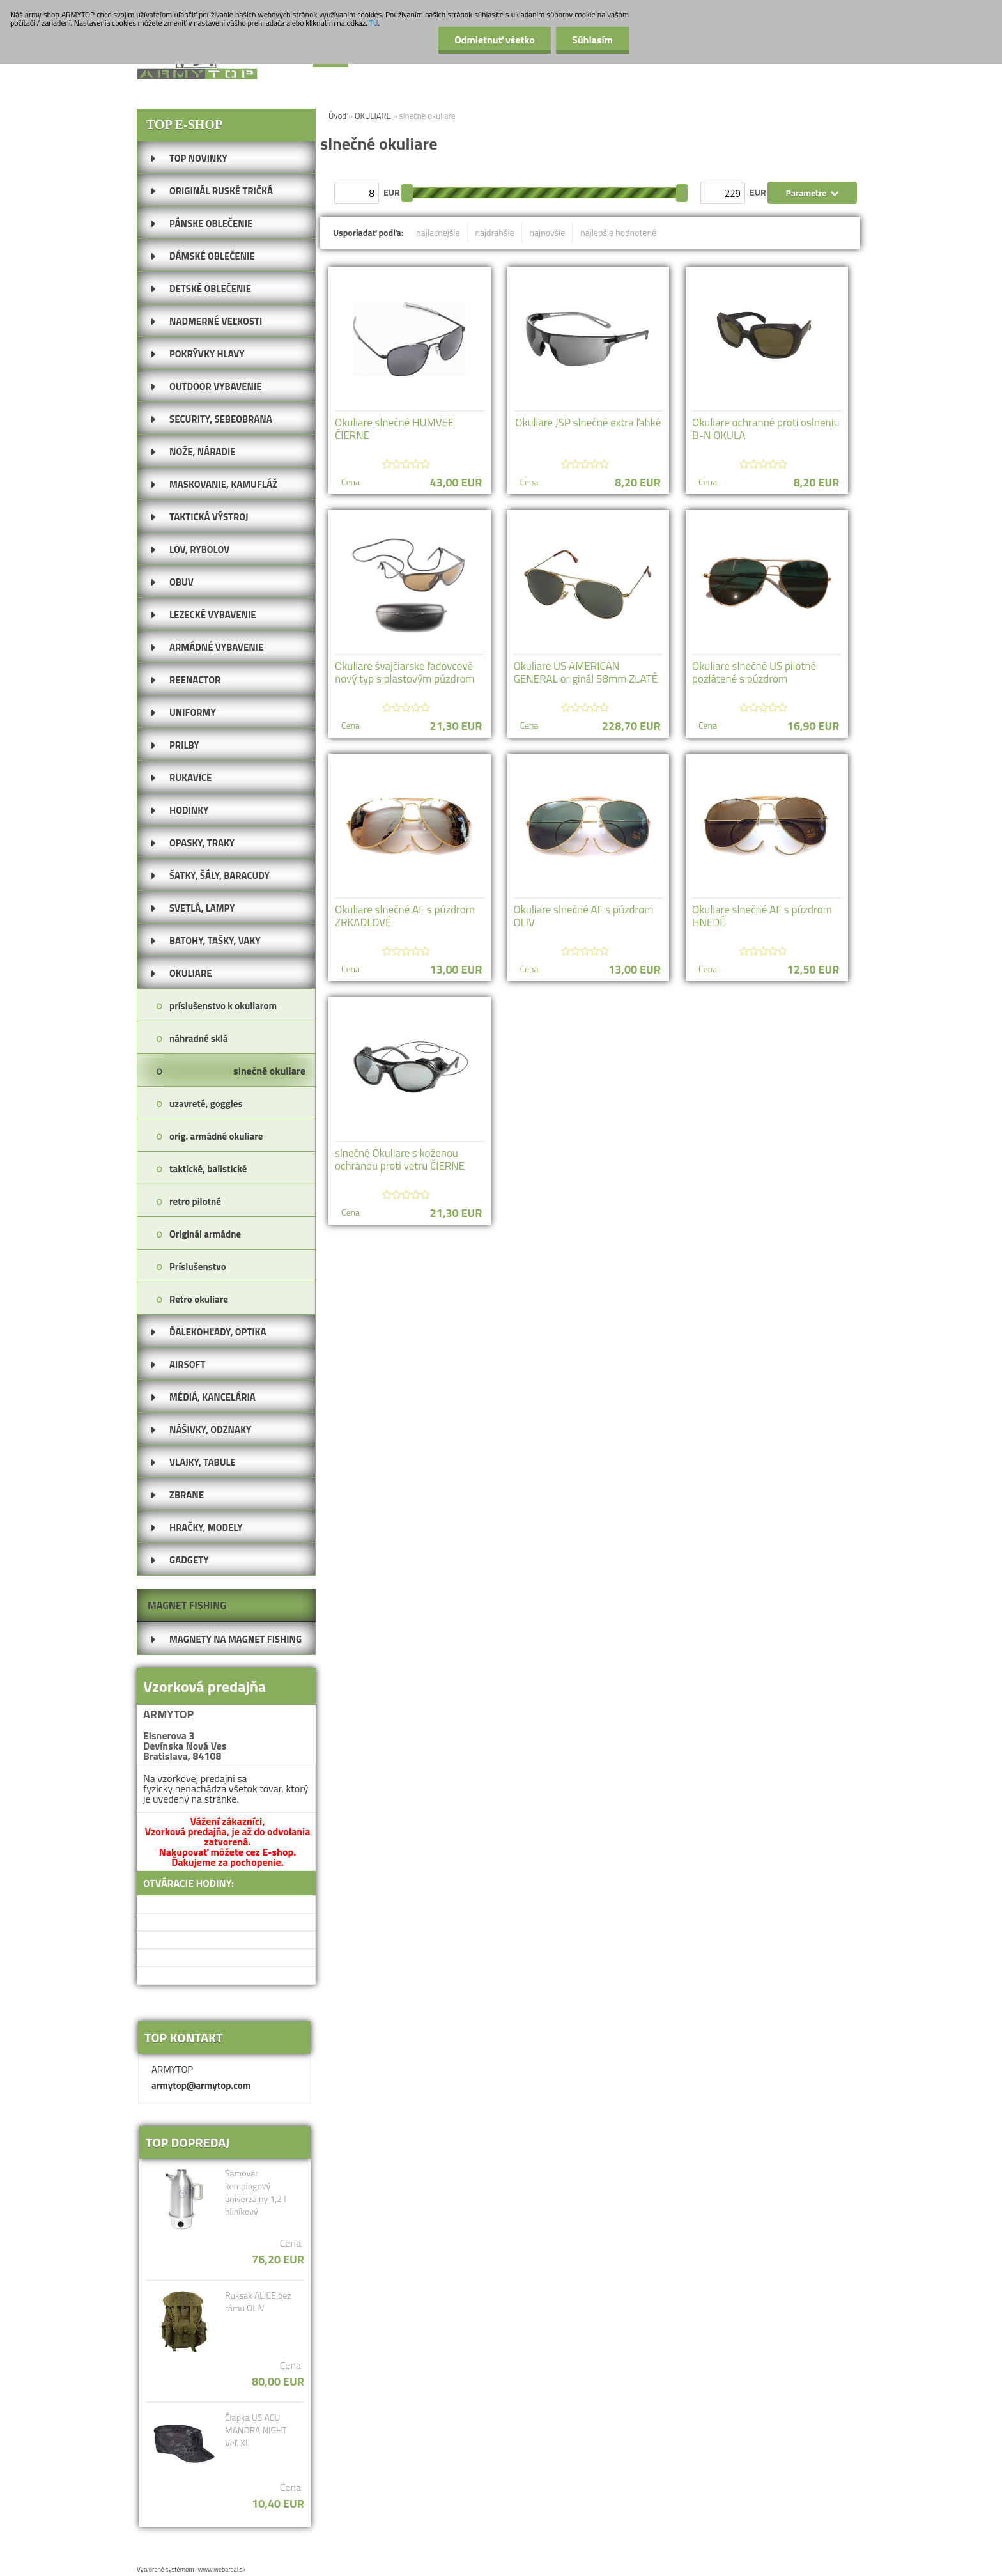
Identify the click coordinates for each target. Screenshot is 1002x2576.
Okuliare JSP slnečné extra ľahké (588, 422)
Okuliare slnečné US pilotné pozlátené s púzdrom (754, 672)
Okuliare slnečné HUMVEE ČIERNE (394, 429)
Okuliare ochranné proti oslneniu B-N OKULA (766, 429)
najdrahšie (494, 232)
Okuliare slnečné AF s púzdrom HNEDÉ (762, 916)
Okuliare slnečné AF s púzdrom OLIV (584, 916)
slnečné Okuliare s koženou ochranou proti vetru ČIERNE (400, 1159)
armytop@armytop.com (200, 2085)
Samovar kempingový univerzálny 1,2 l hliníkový (255, 2192)
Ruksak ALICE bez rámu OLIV (258, 2302)
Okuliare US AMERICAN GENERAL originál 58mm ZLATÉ (586, 672)
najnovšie (548, 232)
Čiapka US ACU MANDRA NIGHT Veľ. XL (256, 2430)
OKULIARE (373, 115)
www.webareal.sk (222, 2569)
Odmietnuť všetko (494, 39)
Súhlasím (592, 39)
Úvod (337, 115)
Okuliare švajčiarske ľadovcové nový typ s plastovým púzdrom (405, 672)
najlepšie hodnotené (618, 232)
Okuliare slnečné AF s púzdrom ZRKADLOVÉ (405, 916)
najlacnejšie (437, 232)
